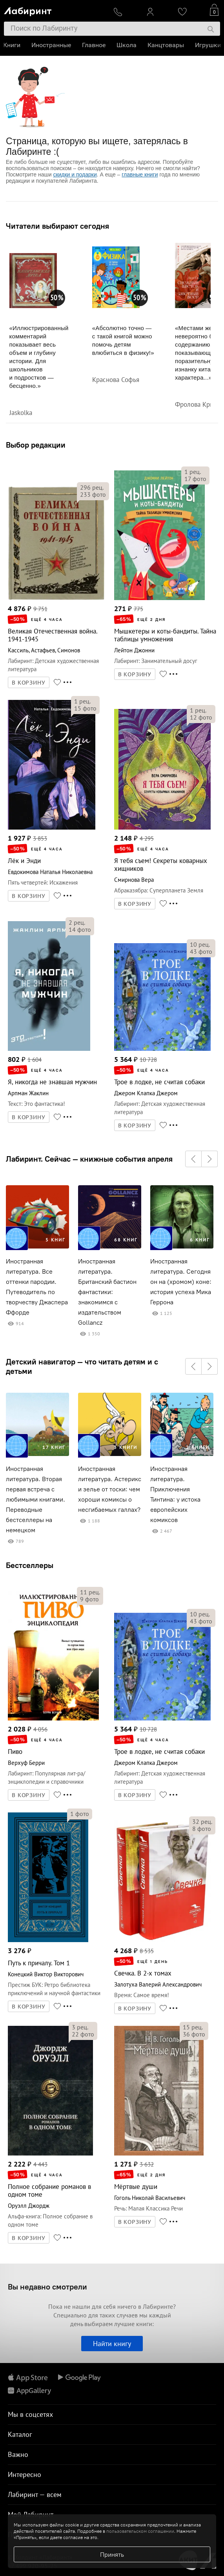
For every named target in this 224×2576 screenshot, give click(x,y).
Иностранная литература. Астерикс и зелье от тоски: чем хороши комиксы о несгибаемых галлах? (109, 1489)
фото (93, 494)
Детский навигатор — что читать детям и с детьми (82, 1366)
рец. (92, 487)
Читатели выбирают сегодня (57, 226)
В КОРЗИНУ (29, 682)
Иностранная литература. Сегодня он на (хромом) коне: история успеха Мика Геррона (180, 1282)
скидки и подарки (75, 174)
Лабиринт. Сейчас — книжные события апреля (89, 1159)
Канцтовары (166, 45)
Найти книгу (112, 2343)
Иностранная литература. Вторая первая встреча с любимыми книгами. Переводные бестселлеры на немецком (35, 1499)
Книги (12, 45)
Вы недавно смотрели (47, 2286)
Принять (112, 2554)
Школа (127, 45)
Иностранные (52, 45)
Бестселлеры (29, 1565)
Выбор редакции (36, 445)
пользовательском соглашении (140, 2531)
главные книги (140, 174)
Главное (94, 45)
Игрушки (209, 45)
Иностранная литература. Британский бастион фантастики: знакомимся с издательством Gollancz (107, 1292)
